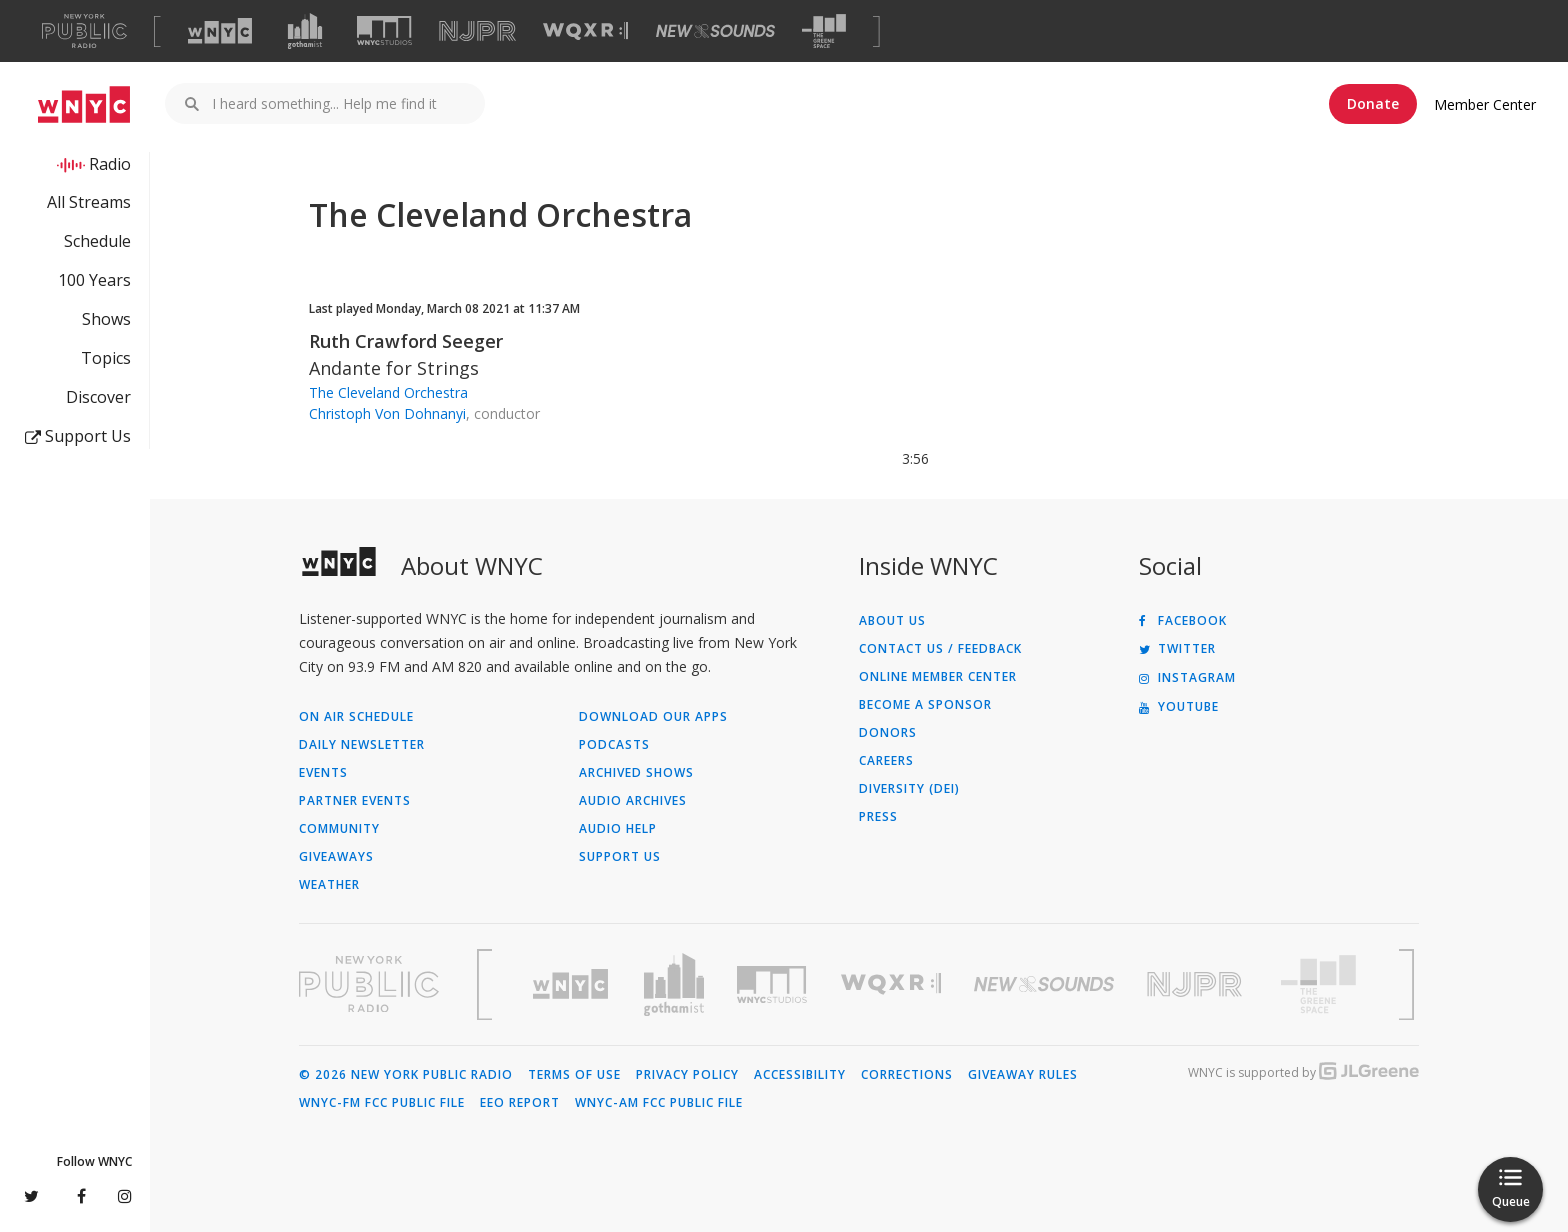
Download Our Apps (653, 717)
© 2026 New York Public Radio (406, 1075)
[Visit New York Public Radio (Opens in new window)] (369, 984)
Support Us (78, 436)
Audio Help (618, 829)
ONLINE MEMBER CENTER (938, 677)
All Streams (89, 202)
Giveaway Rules (1023, 1075)
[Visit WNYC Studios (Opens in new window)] (384, 30)
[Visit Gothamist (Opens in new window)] (305, 31)
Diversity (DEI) (909, 789)
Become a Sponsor (925, 705)
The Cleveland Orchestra (388, 392)
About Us (892, 621)
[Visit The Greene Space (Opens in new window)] (824, 31)
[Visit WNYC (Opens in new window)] (220, 31)
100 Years (94, 280)
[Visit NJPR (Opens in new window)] (477, 31)
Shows (106, 319)
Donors (888, 733)
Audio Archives (633, 801)
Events (323, 773)
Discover (98, 397)
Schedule (97, 241)
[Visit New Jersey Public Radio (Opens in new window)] (1197, 984)
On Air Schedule (356, 717)
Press (878, 817)
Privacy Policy (687, 1075)
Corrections (907, 1075)
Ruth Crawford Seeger (406, 341)
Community (339, 829)
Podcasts (614, 745)
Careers (886, 761)
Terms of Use (574, 1075)
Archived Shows (636, 773)
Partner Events (355, 801)
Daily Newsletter (362, 745)
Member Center (1485, 104)
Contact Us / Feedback (940, 649)
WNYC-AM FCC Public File (659, 1103)
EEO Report (520, 1103)
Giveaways (336, 857)
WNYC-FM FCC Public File (382, 1103)
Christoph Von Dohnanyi (387, 413)
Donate (1373, 103)
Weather (329, 885)
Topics (106, 358)
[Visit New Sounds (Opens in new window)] (715, 31)
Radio (110, 164)
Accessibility (800, 1075)
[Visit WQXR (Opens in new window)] (585, 31)
